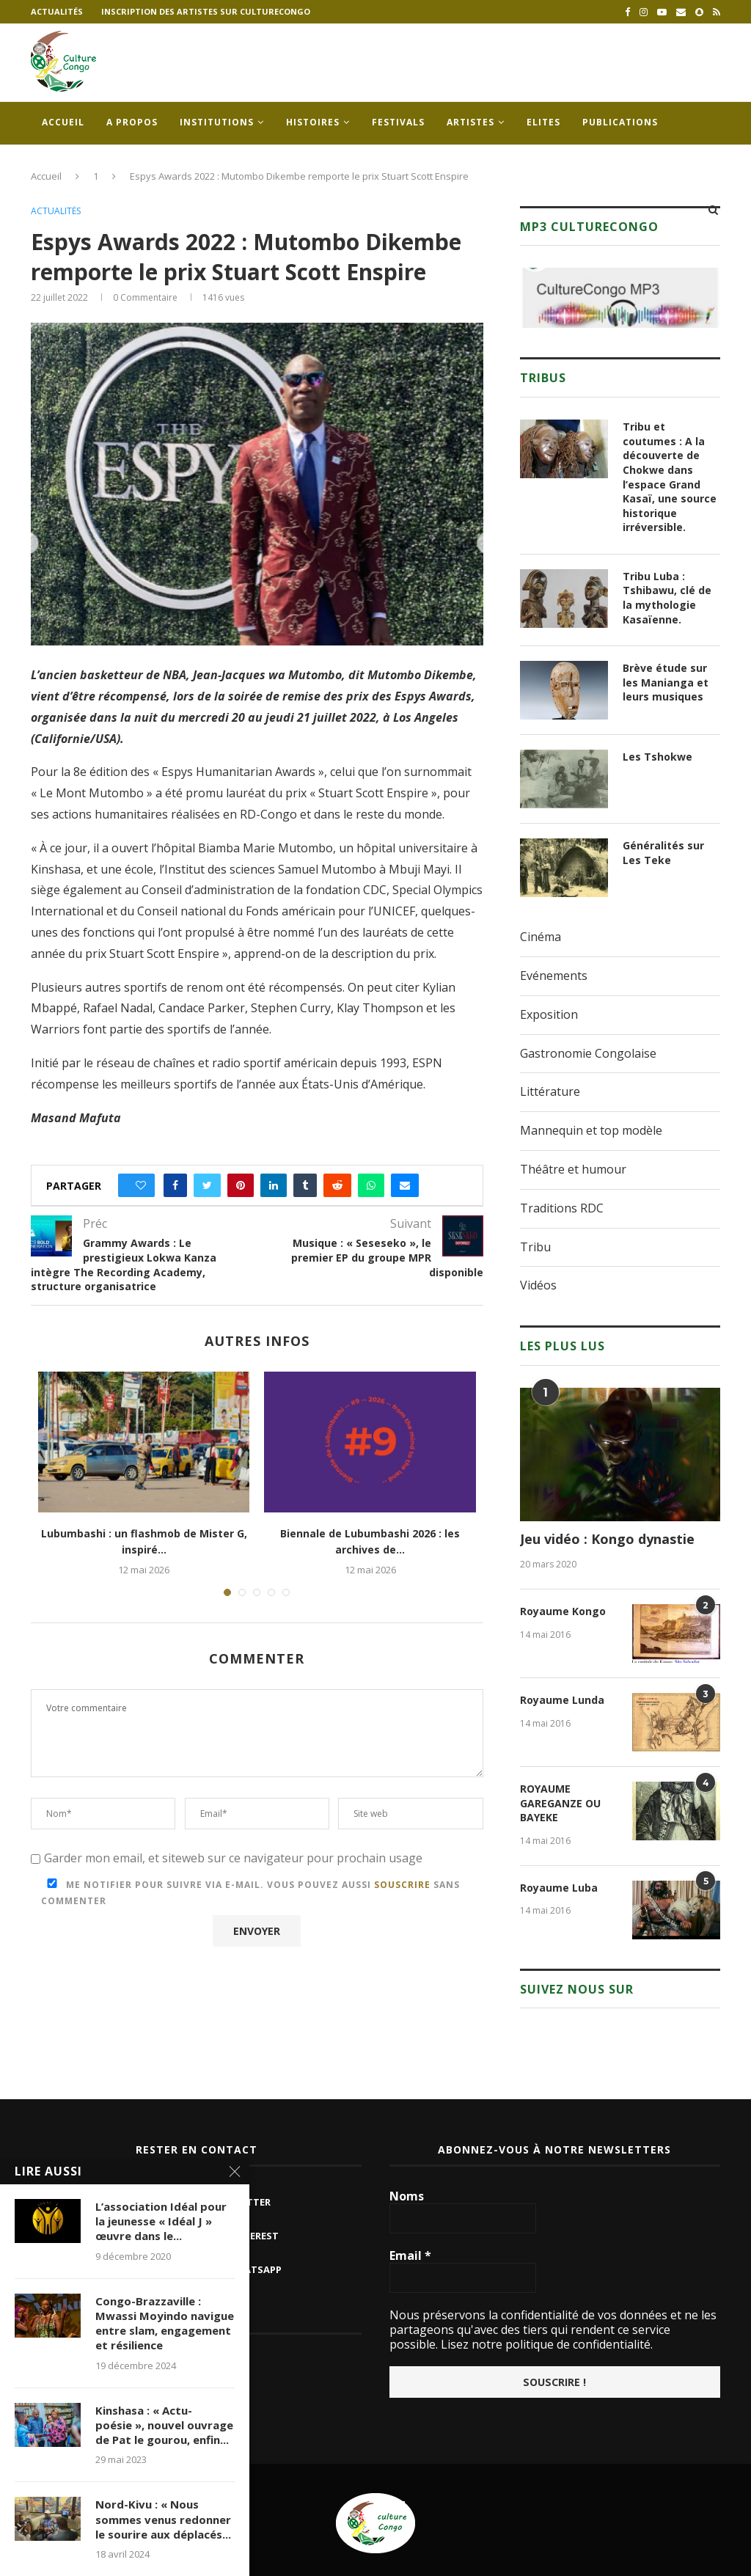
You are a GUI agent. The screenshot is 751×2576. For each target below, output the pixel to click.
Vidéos (538, 1285)
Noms (406, 2196)
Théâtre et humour (573, 1169)
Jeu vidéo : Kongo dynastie (607, 1539)
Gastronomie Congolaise (588, 1053)
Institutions (217, 122)
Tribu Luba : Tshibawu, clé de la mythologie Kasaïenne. (667, 597)
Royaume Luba (559, 1888)
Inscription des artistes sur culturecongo (205, 11)
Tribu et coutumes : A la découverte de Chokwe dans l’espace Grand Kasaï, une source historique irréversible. (670, 477)
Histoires (313, 122)
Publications (620, 122)
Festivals (398, 122)
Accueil (63, 122)
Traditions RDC (562, 1208)
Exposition (549, 1014)
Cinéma (540, 937)
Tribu (535, 1247)
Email (410, 2255)
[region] (620, 298)
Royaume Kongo (563, 1611)
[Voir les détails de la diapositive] (620, 298)
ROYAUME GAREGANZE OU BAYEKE (560, 1803)
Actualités (57, 11)
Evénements (553, 975)
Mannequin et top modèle (591, 1130)
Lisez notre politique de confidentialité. (545, 2344)
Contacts (69, 165)
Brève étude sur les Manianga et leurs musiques (665, 682)
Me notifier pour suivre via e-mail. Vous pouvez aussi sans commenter (250, 1892)
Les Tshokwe (657, 757)
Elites (543, 122)
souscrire (402, 1884)
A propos (132, 122)
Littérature (550, 1091)
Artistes (470, 122)
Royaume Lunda (562, 1700)
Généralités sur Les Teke (663, 852)
